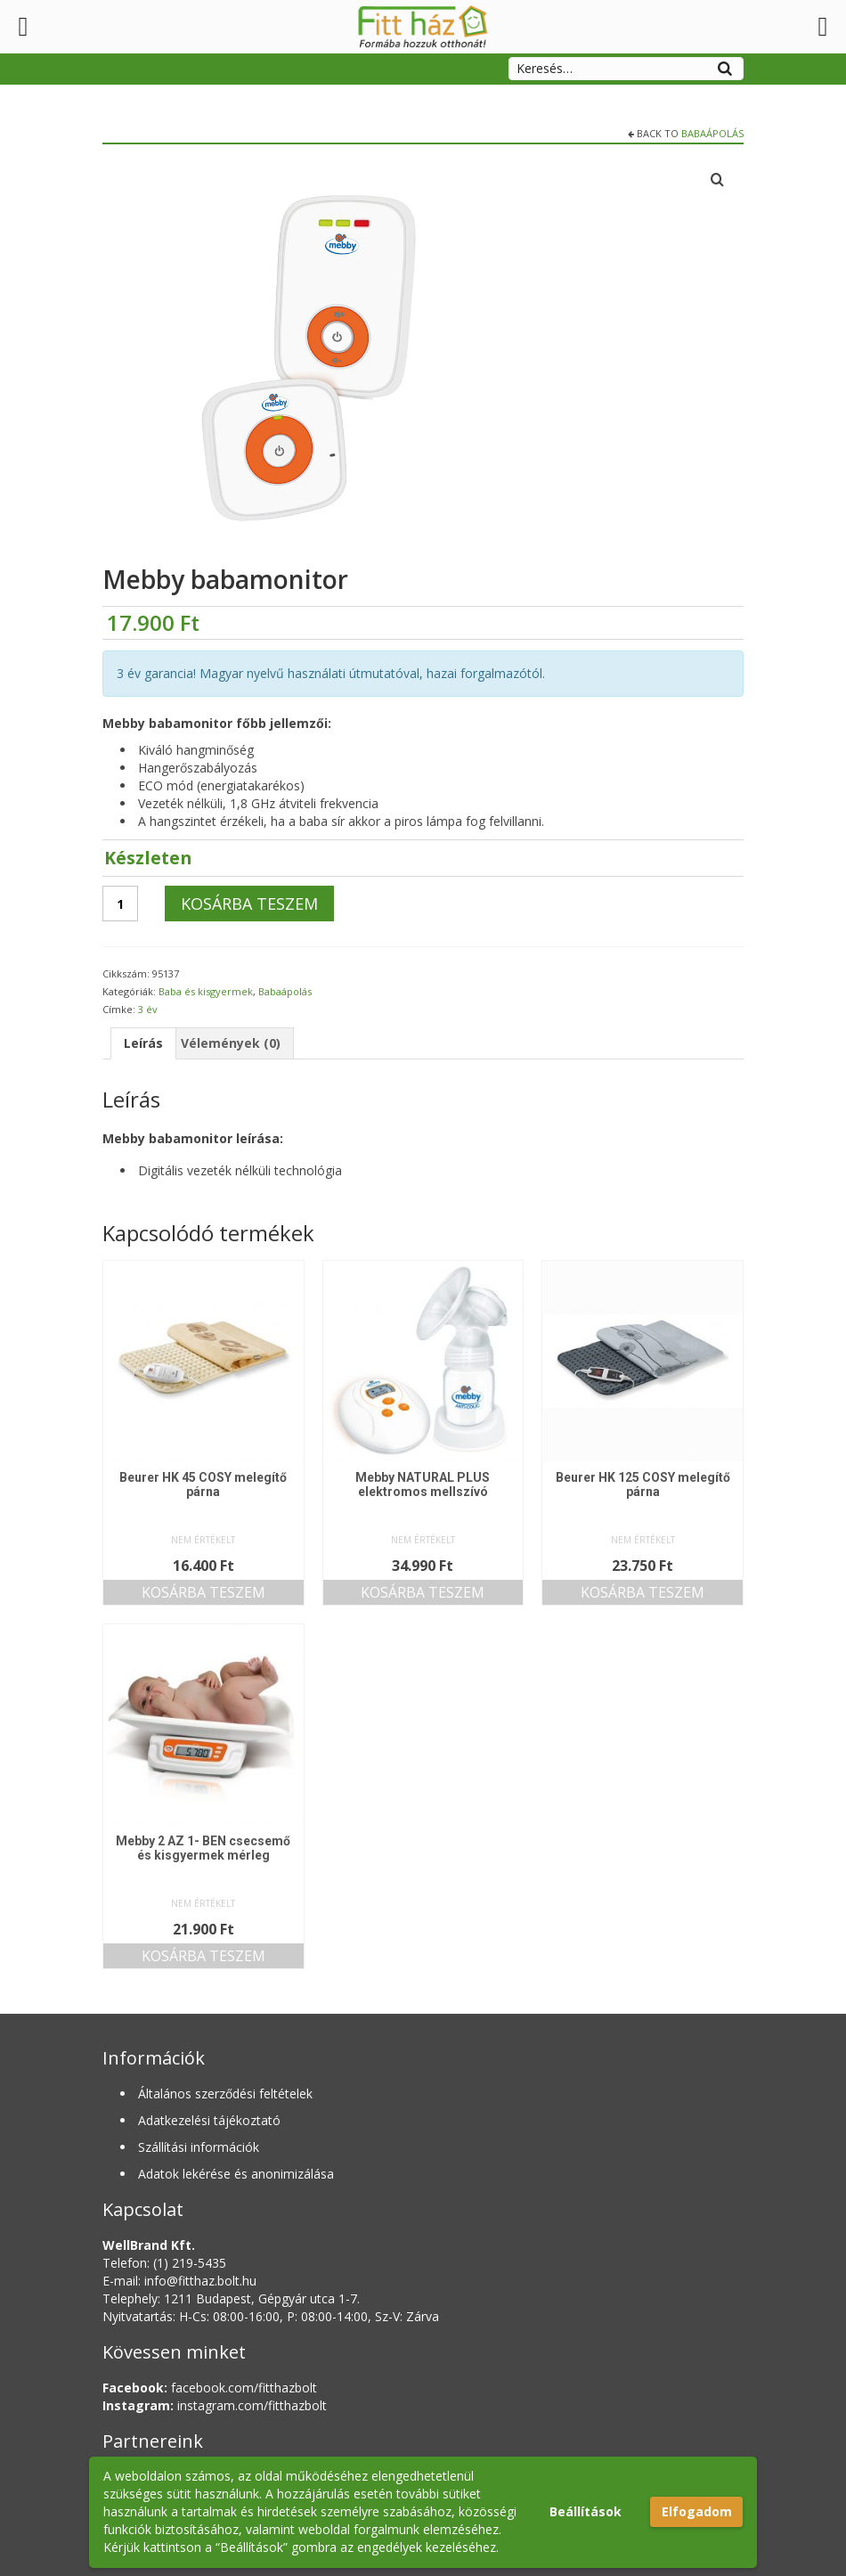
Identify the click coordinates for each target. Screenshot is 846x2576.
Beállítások (585, 2511)
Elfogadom (697, 2511)
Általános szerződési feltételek (225, 2093)
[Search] (725, 65)
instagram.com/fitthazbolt (214, 2405)
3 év (148, 1009)
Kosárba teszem (249, 903)
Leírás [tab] (143, 1042)
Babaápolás (712, 133)
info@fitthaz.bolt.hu (200, 2280)
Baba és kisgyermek (206, 991)
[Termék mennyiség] (120, 903)
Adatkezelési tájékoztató (209, 2120)
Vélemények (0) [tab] (231, 1042)
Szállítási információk (198, 2146)
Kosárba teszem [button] (203, 1592)
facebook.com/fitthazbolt (209, 2387)
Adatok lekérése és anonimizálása (236, 2173)
